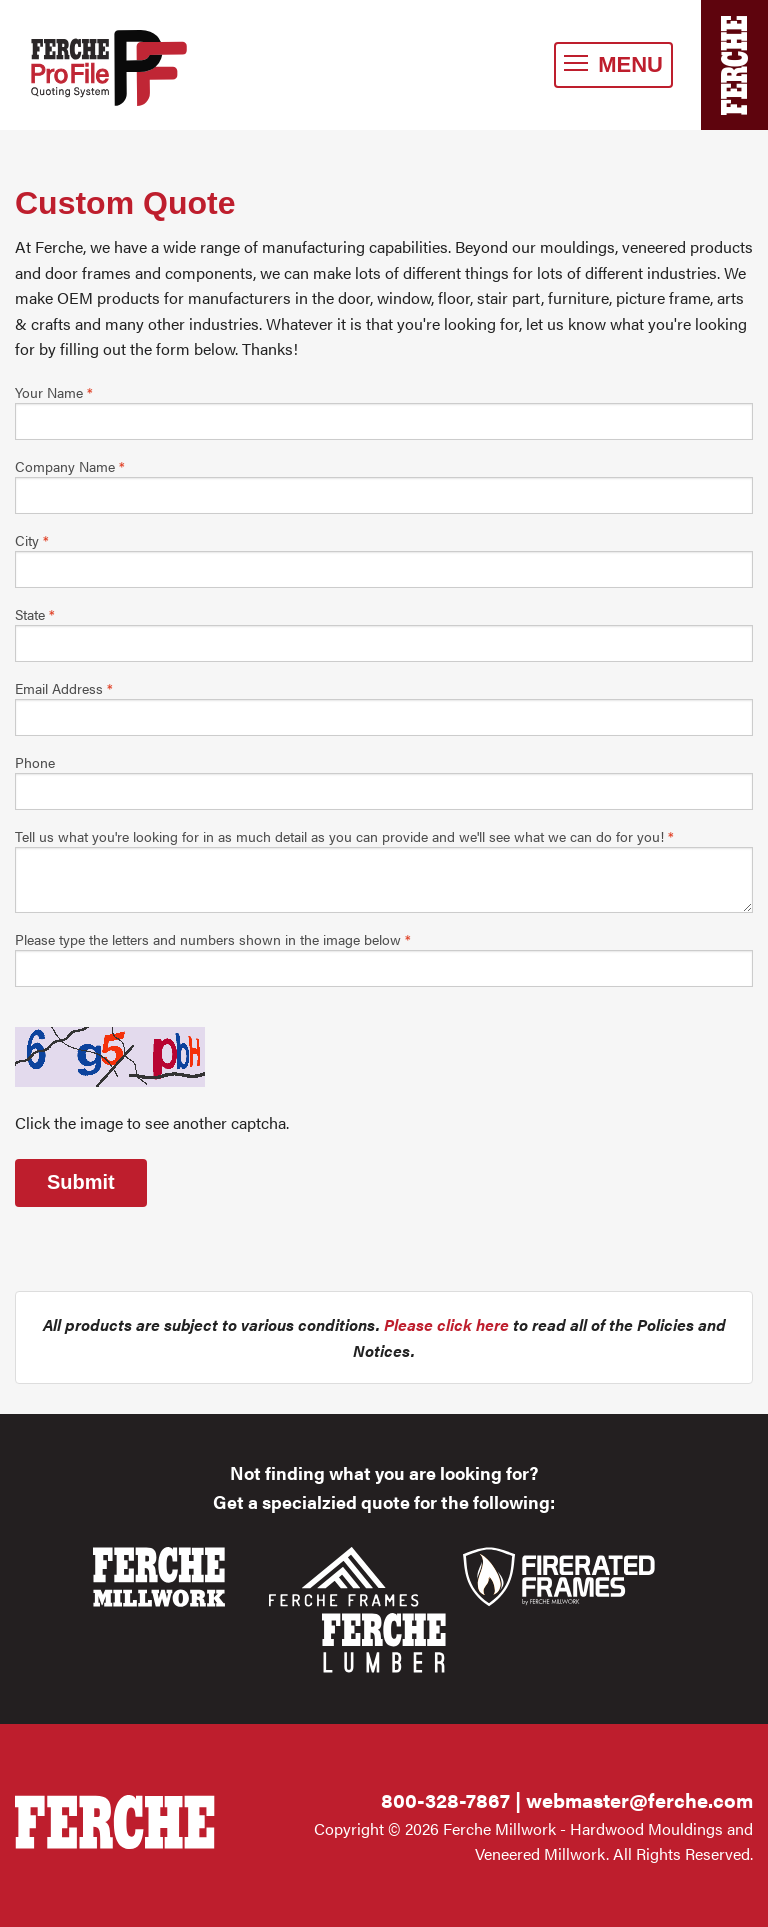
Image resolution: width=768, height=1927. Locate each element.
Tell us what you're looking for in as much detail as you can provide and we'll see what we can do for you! (344, 836)
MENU (613, 64)
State (35, 614)
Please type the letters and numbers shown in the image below (213, 939)
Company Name (70, 466)
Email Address (64, 688)
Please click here (446, 1324)
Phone (35, 762)
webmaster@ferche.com (639, 1799)
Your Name (54, 392)
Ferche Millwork (131, 68)
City (32, 540)
